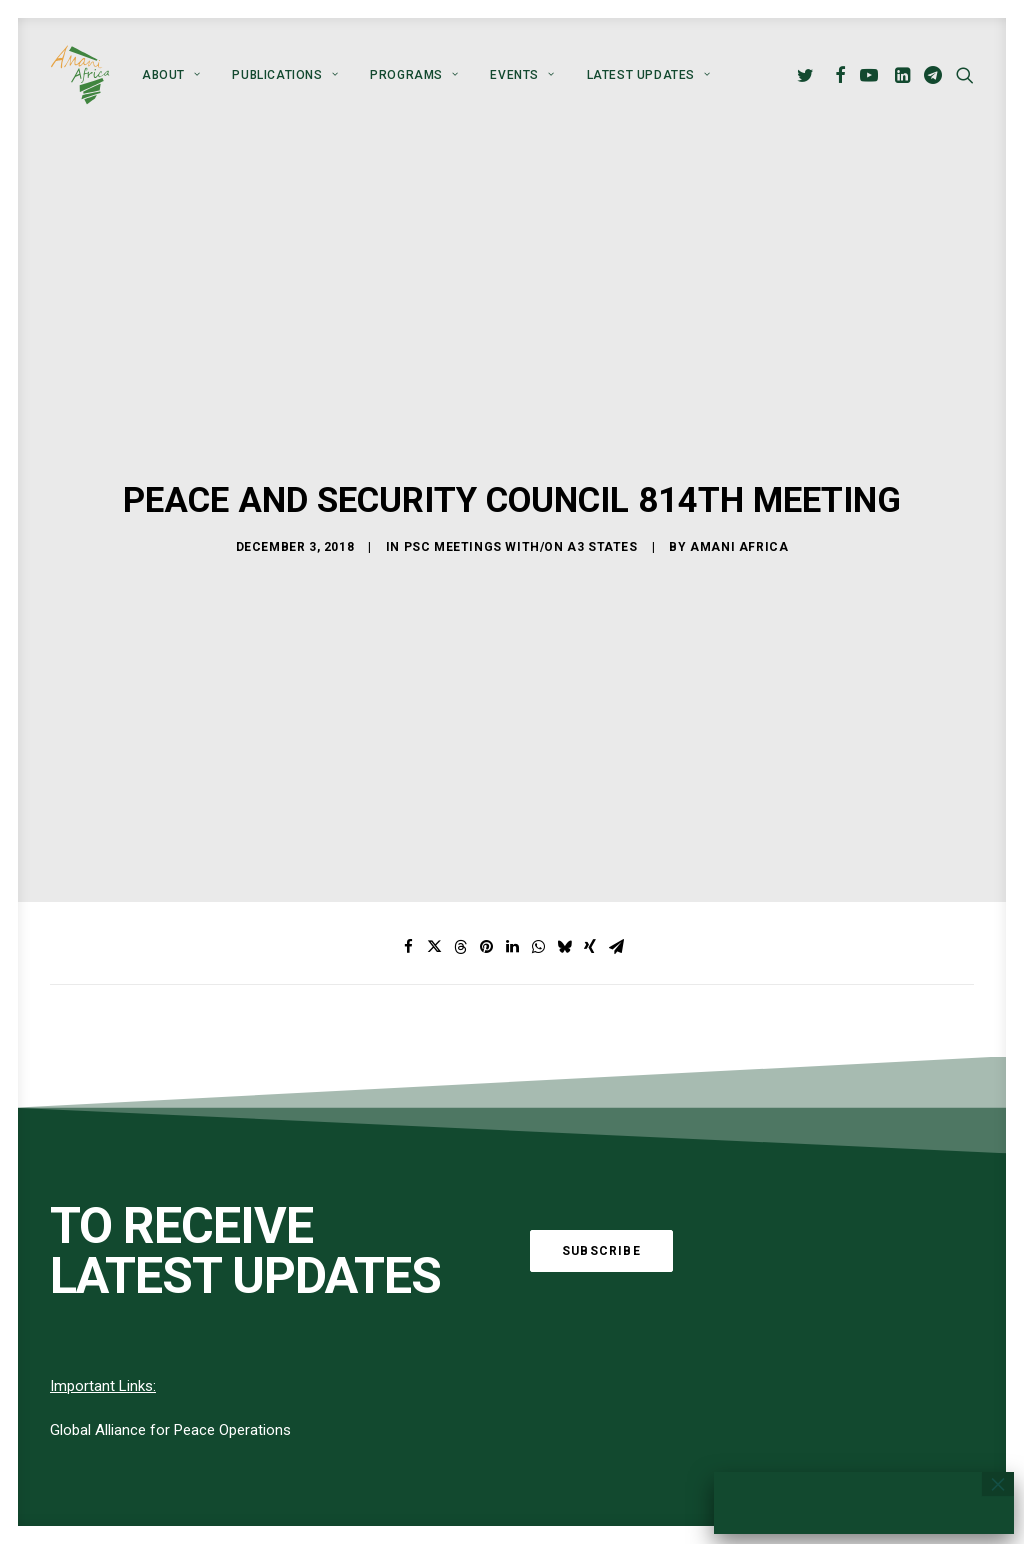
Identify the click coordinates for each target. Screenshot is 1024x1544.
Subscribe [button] (601, 1117)
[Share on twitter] (434, 814)
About (171, 75)
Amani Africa (739, 480)
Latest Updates (649, 75)
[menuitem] (171, 75)
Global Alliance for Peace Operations (170, 1297)
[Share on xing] (590, 814)
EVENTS (522, 75)
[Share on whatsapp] (538, 814)
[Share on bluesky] (564, 814)
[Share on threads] (460, 814)
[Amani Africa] (80, 75)
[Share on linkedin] (512, 814)
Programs (414, 75)
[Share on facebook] (408, 814)
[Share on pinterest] (486, 814)
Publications (285, 75)
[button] (808, 75)
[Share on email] (616, 814)
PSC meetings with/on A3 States (521, 480)
